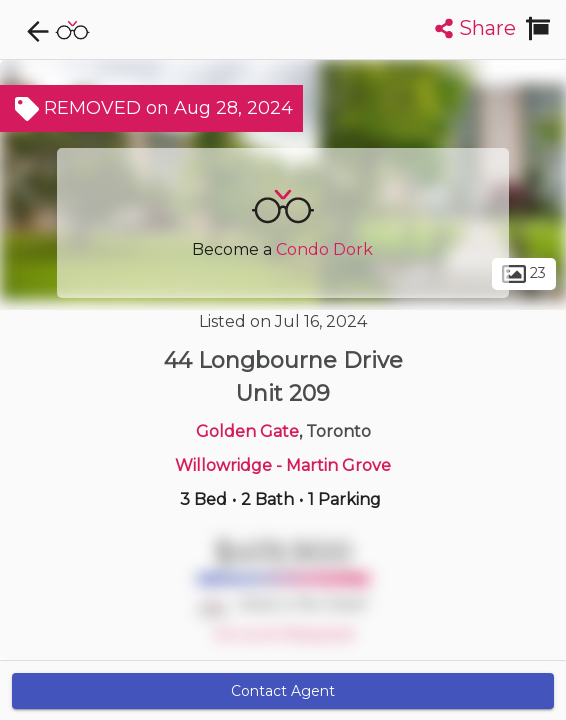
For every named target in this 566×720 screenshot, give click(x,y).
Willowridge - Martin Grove (283, 465)
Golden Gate (247, 431)
